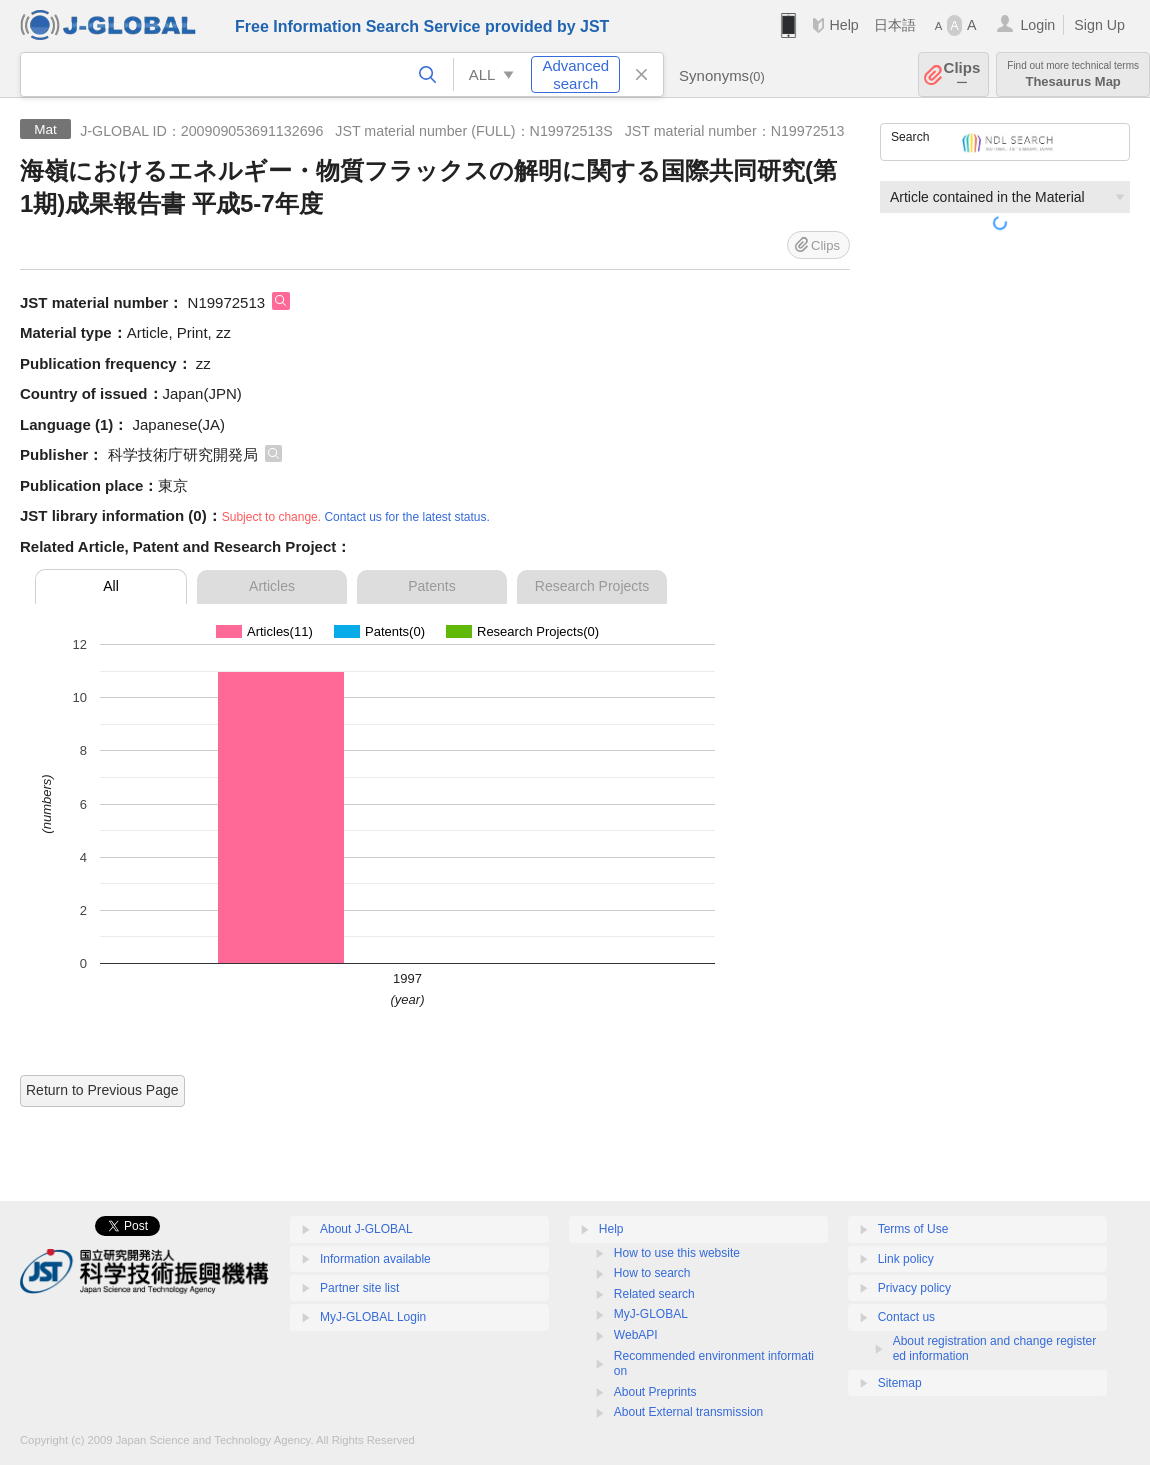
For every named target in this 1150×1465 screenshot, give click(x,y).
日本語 (895, 25)
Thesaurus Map (1073, 74)
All (111, 586)
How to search (652, 1273)
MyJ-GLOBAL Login (373, 1317)
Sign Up (1099, 25)
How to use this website (677, 1253)
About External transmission (688, 1412)
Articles (272, 586)
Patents (431, 586)
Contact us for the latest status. (406, 517)
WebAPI (636, 1335)
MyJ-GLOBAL (651, 1314)
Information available (375, 1259)
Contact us (906, 1317)
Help (843, 25)
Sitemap (900, 1383)
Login (1037, 25)
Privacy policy (914, 1288)
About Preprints (655, 1392)
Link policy (906, 1259)
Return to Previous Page (102, 1090)
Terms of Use (913, 1229)
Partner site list (359, 1288)
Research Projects (592, 586)
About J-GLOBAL (366, 1229)
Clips (962, 74)
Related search (654, 1294)
